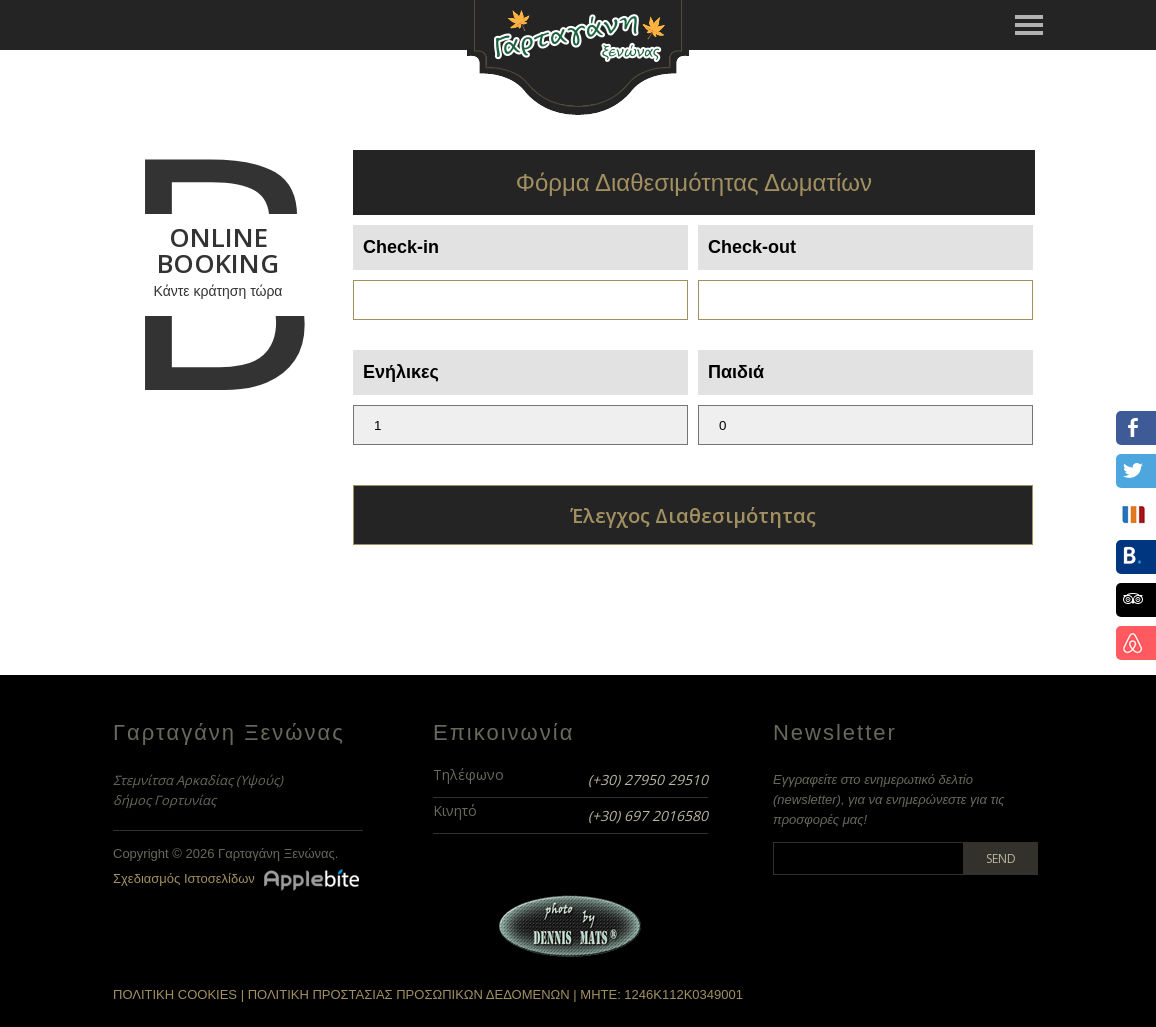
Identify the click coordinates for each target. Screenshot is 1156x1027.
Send (1001, 858)
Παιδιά (736, 372)
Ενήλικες (401, 372)
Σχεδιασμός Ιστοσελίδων (184, 878)
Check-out (752, 247)
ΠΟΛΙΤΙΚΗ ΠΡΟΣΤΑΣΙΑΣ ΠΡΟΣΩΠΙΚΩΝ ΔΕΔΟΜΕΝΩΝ (409, 994)
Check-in (401, 247)
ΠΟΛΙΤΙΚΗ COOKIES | (180, 994)
